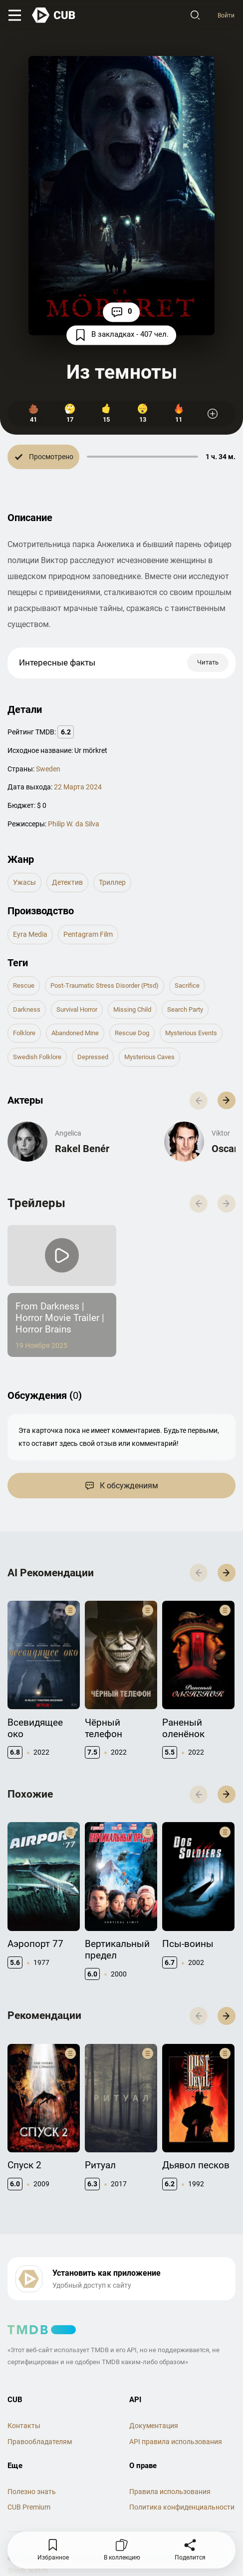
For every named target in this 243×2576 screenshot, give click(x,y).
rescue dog (132, 1034)
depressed (92, 1058)
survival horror (76, 1010)
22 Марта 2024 (78, 788)
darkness (26, 1010)
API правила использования (175, 2443)
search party (185, 1010)
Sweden (48, 770)
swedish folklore (37, 1058)
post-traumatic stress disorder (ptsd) (104, 986)
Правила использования (170, 2493)
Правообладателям (39, 2443)
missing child (132, 1010)
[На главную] (57, 16)
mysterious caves (149, 1058)
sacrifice (187, 986)
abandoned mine (75, 1034)
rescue (23, 986)
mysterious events (191, 1034)
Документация (153, 2427)
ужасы (24, 883)
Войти (224, 16)
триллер (112, 883)
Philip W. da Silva (73, 825)
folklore (24, 1034)
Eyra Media (30, 935)
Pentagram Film (88, 935)
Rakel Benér (82, 1150)
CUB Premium (28, 2509)
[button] (227, 1102)
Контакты (23, 2427)
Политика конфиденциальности (182, 2509)
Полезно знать (31, 2493)
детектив (67, 883)
